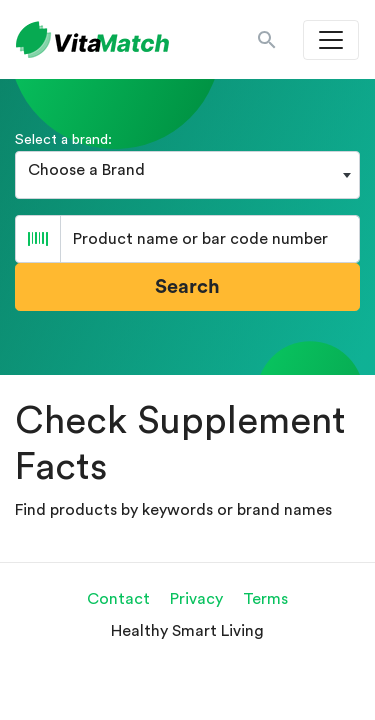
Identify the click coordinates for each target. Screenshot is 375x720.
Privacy (196, 599)
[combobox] (187, 175)
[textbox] (187, 170)
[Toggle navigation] (331, 40)
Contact (118, 599)
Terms (265, 599)
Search (187, 287)
